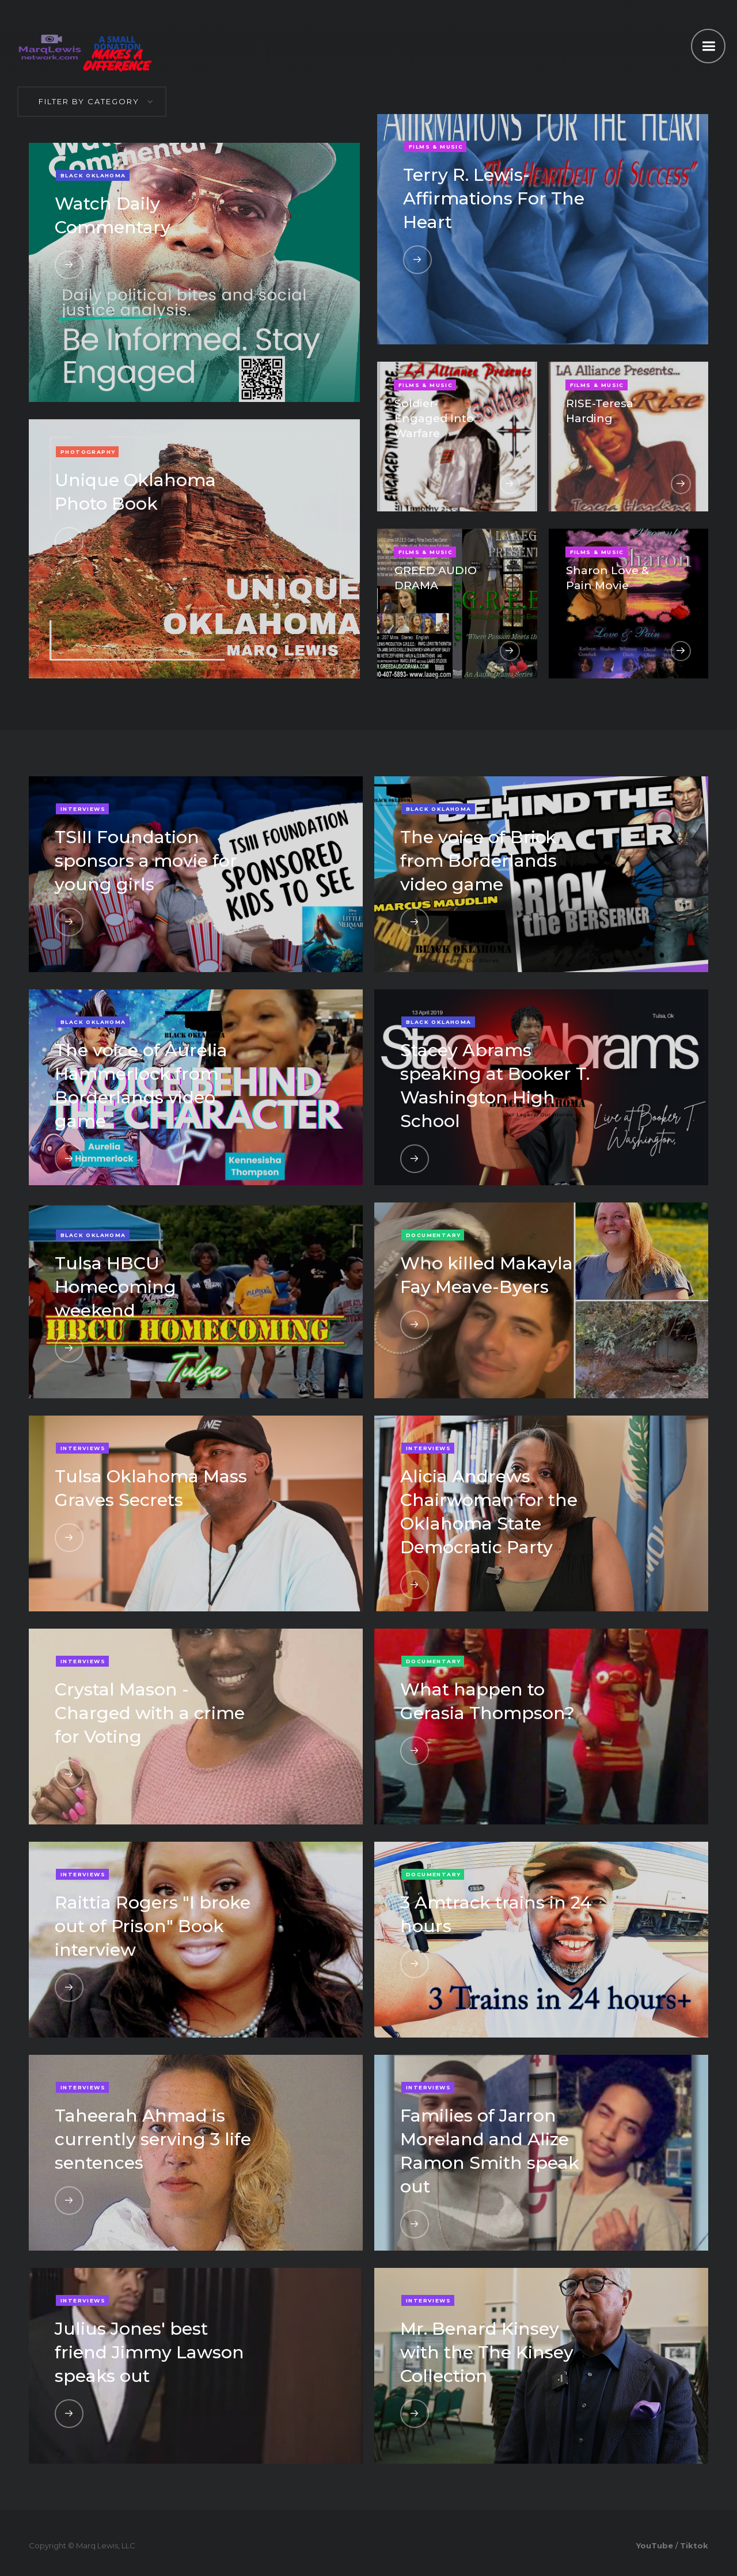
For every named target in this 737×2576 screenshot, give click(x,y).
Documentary (433, 1235)
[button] (708, 46)
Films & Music (436, 146)
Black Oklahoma (93, 175)
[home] (49, 44)
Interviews (82, 809)
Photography (87, 452)
